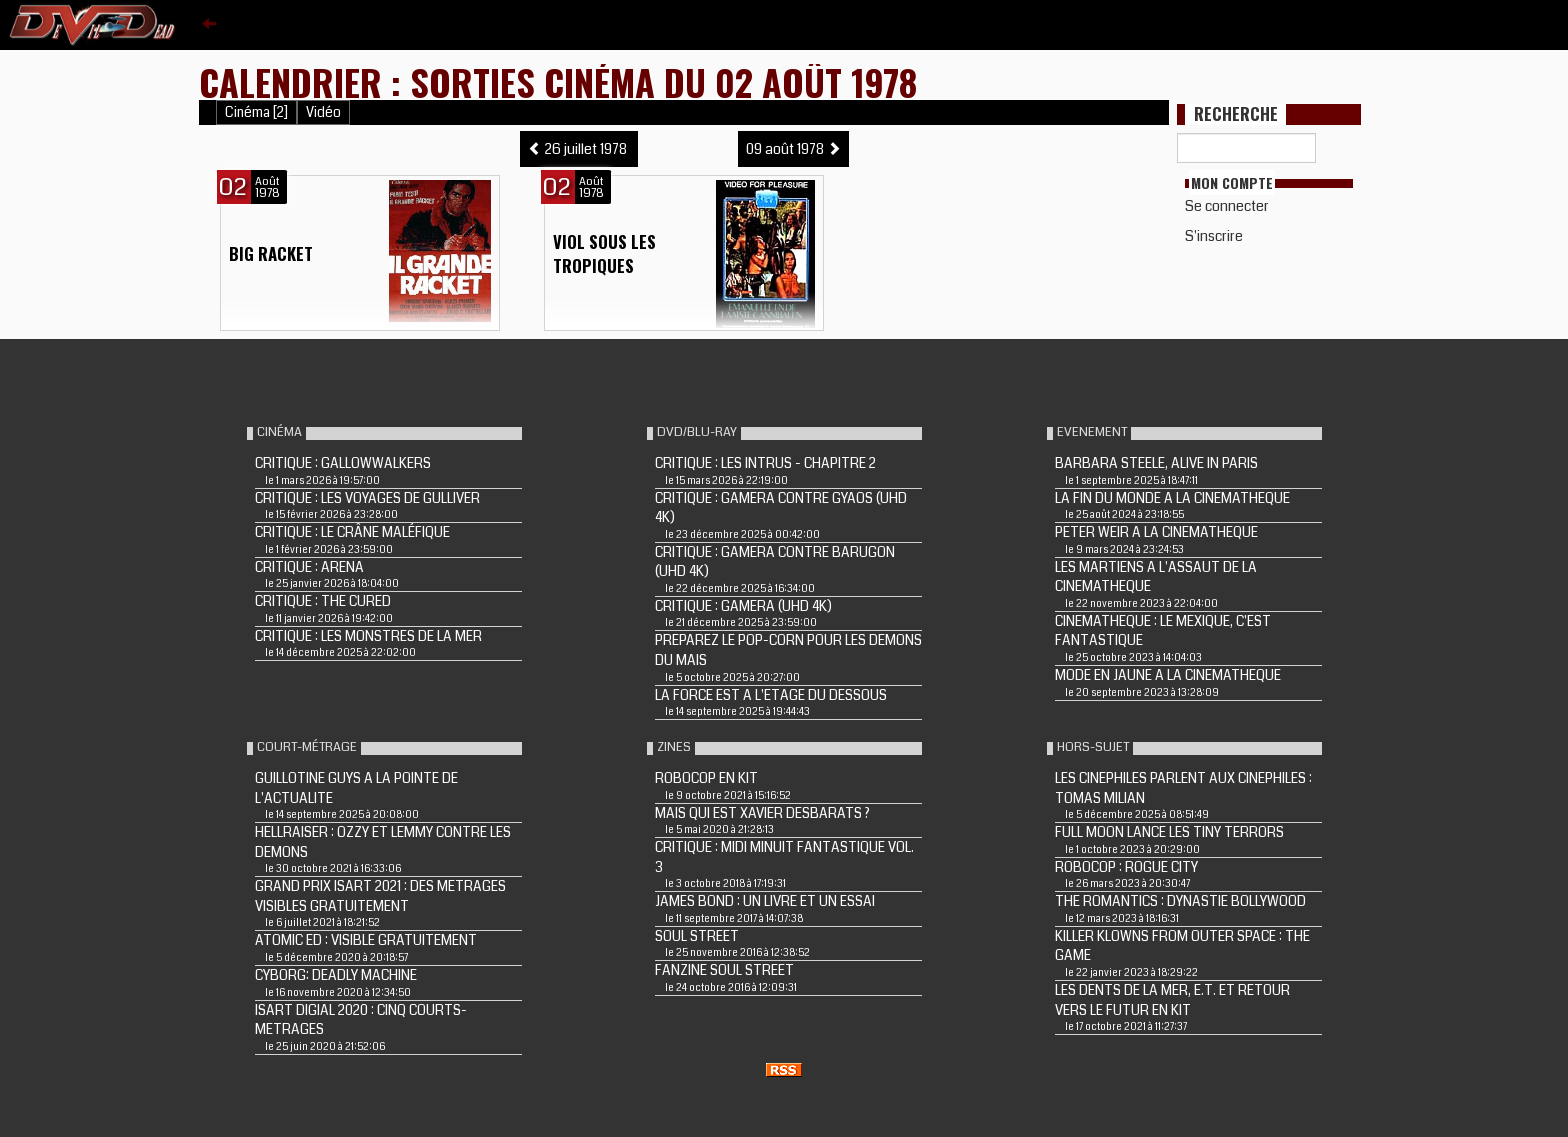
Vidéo (323, 112)
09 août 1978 (793, 149)
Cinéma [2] (256, 112)
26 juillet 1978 (579, 149)
